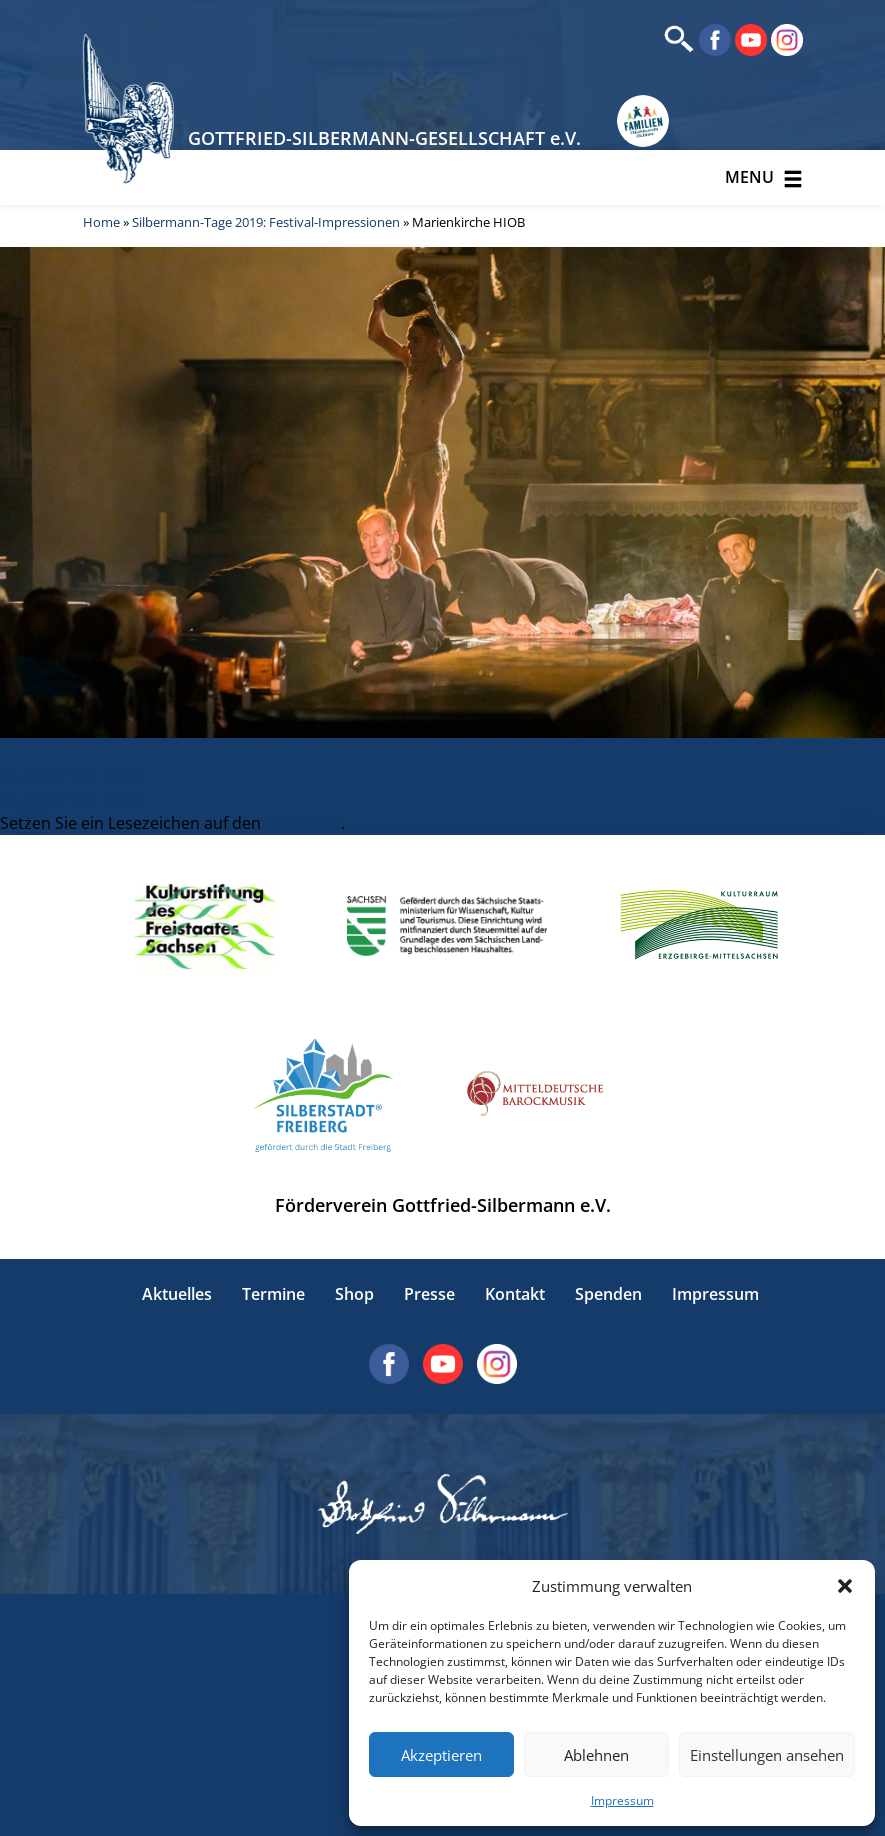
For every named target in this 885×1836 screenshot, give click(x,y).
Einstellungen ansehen (767, 1755)
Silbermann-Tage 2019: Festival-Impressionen (266, 222)
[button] (845, 1586)
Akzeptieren (441, 1755)
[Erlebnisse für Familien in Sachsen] (643, 122)
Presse (429, 1294)
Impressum (622, 1800)
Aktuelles (177, 1294)
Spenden (608, 1294)
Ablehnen (596, 1755)
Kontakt (515, 1294)
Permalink (303, 823)
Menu (764, 177)
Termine (273, 1294)
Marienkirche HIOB (70, 775)
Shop (354, 1294)
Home (101, 222)
